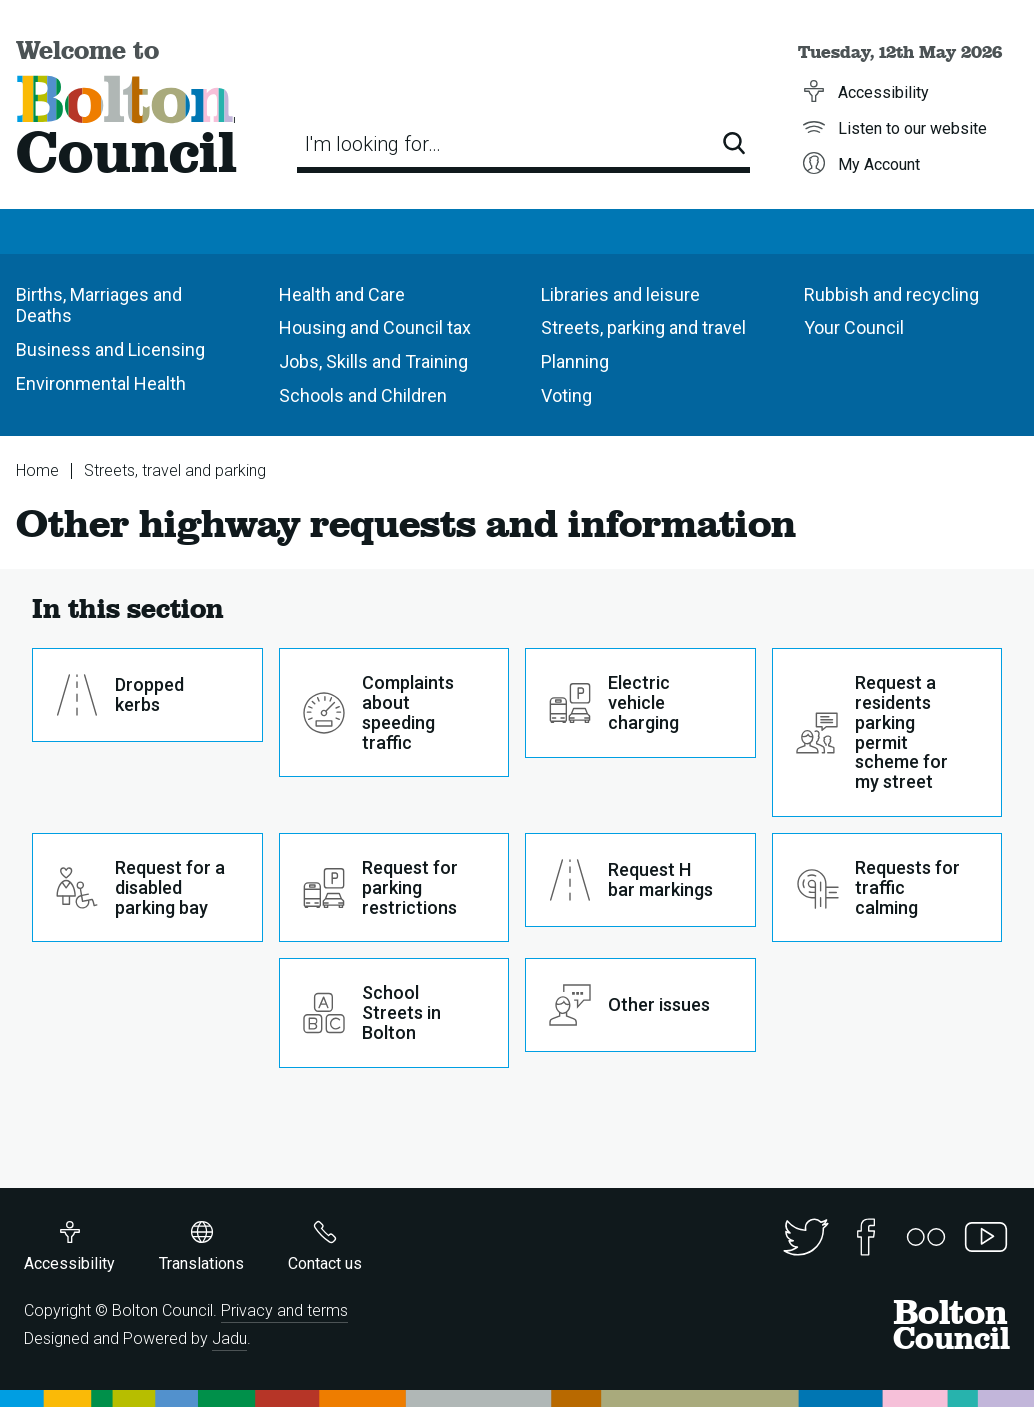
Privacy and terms (284, 1310)
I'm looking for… (373, 144)
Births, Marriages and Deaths (99, 305)
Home (37, 470)
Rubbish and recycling (891, 294)
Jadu (229, 1338)
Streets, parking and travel (643, 327)
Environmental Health (101, 383)
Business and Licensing (110, 349)
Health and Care (342, 294)
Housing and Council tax (375, 327)
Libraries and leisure (620, 294)
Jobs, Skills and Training (373, 361)
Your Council (854, 327)
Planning (575, 361)
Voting (566, 395)
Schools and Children (363, 395)
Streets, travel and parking (175, 470)
